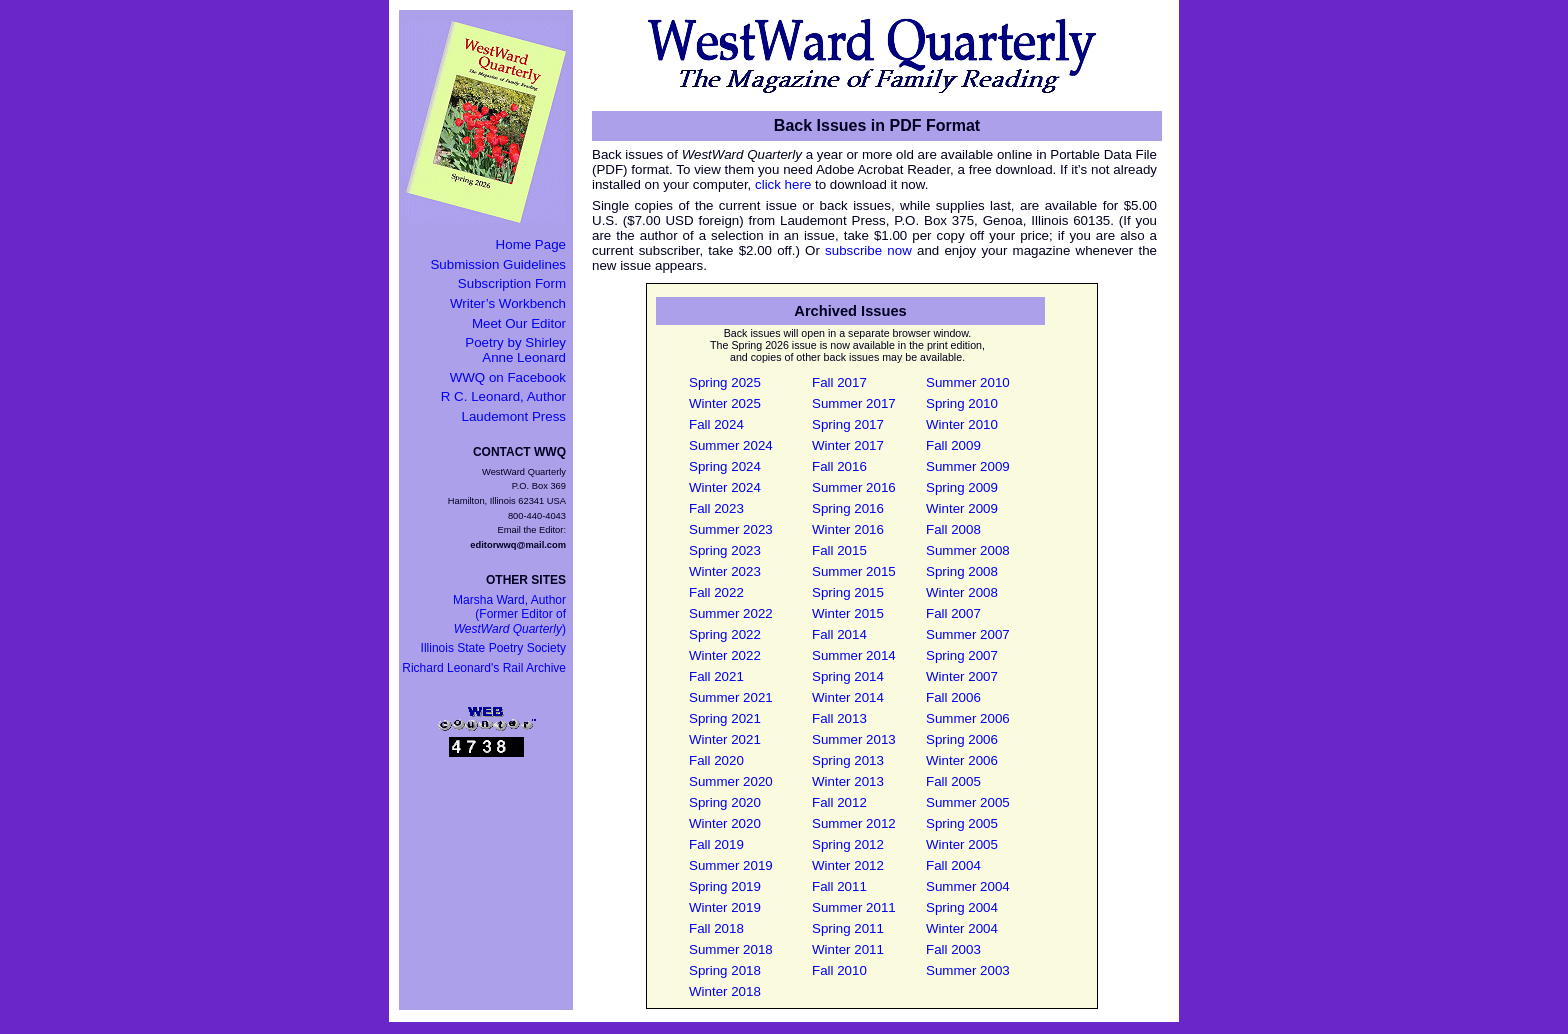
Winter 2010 (962, 424)
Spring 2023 (725, 550)
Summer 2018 (731, 949)
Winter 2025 (725, 403)
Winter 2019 (725, 907)
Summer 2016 (854, 487)
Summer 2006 (968, 718)
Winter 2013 (848, 781)
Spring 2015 (848, 592)
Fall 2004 (953, 865)
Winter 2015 (848, 613)
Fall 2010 (839, 970)
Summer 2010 (968, 382)
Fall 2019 (716, 844)
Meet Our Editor (519, 323)
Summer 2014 (854, 655)
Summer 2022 (731, 613)
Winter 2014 (848, 697)
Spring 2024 (725, 466)
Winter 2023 (725, 571)
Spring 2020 (725, 802)
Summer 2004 (968, 886)
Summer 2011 (854, 907)
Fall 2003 (953, 949)
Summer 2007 (968, 634)
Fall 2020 (716, 760)
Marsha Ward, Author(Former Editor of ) (509, 614)
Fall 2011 (839, 886)
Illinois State (493, 648)
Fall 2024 (716, 424)
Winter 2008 (962, 592)
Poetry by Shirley (515, 350)
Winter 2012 (848, 865)
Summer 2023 (731, 529)
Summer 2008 (968, 550)
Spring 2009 (962, 487)
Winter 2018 (725, 991)
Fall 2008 (953, 529)
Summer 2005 (968, 802)
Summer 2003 (968, 970)
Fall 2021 (716, 676)
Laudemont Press (514, 416)
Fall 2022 (716, 592)
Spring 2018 (725, 970)
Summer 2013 (854, 739)
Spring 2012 (848, 844)
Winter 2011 (848, 949)
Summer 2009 (968, 466)
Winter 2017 (848, 445)
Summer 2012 (854, 823)
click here (783, 184)
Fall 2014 (839, 634)
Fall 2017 (839, 382)
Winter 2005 (962, 844)
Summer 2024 (731, 445)
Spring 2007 (962, 655)
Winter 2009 (962, 508)
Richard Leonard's (484, 668)
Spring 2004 (962, 907)
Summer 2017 (854, 403)
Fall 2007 (953, 613)
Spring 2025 (725, 382)
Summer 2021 (731, 697)
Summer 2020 (731, 781)
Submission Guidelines (498, 264)
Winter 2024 (725, 487)
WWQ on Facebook (508, 377)
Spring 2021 (725, 718)
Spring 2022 (725, 634)
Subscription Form (512, 283)
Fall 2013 (839, 718)
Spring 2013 (848, 760)
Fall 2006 (953, 697)
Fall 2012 (839, 802)
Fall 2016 (839, 466)
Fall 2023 (716, 508)
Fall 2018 (716, 928)
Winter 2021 (725, 739)
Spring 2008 (962, 571)
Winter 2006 (962, 760)
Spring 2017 (848, 424)
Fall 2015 (839, 550)
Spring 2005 (962, 823)
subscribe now (868, 250)
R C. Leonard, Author (503, 396)
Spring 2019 (725, 886)
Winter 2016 (848, 529)
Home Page (531, 244)
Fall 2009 (953, 445)
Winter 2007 (962, 676)
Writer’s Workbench (508, 303)
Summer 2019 (731, 865)
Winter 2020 (725, 823)
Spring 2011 (848, 928)
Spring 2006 (962, 739)
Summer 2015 (854, 571)
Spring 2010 (962, 403)
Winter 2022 (725, 655)
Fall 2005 (953, 781)
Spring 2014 (848, 676)
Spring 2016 (848, 508)
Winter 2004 (962, 928)
